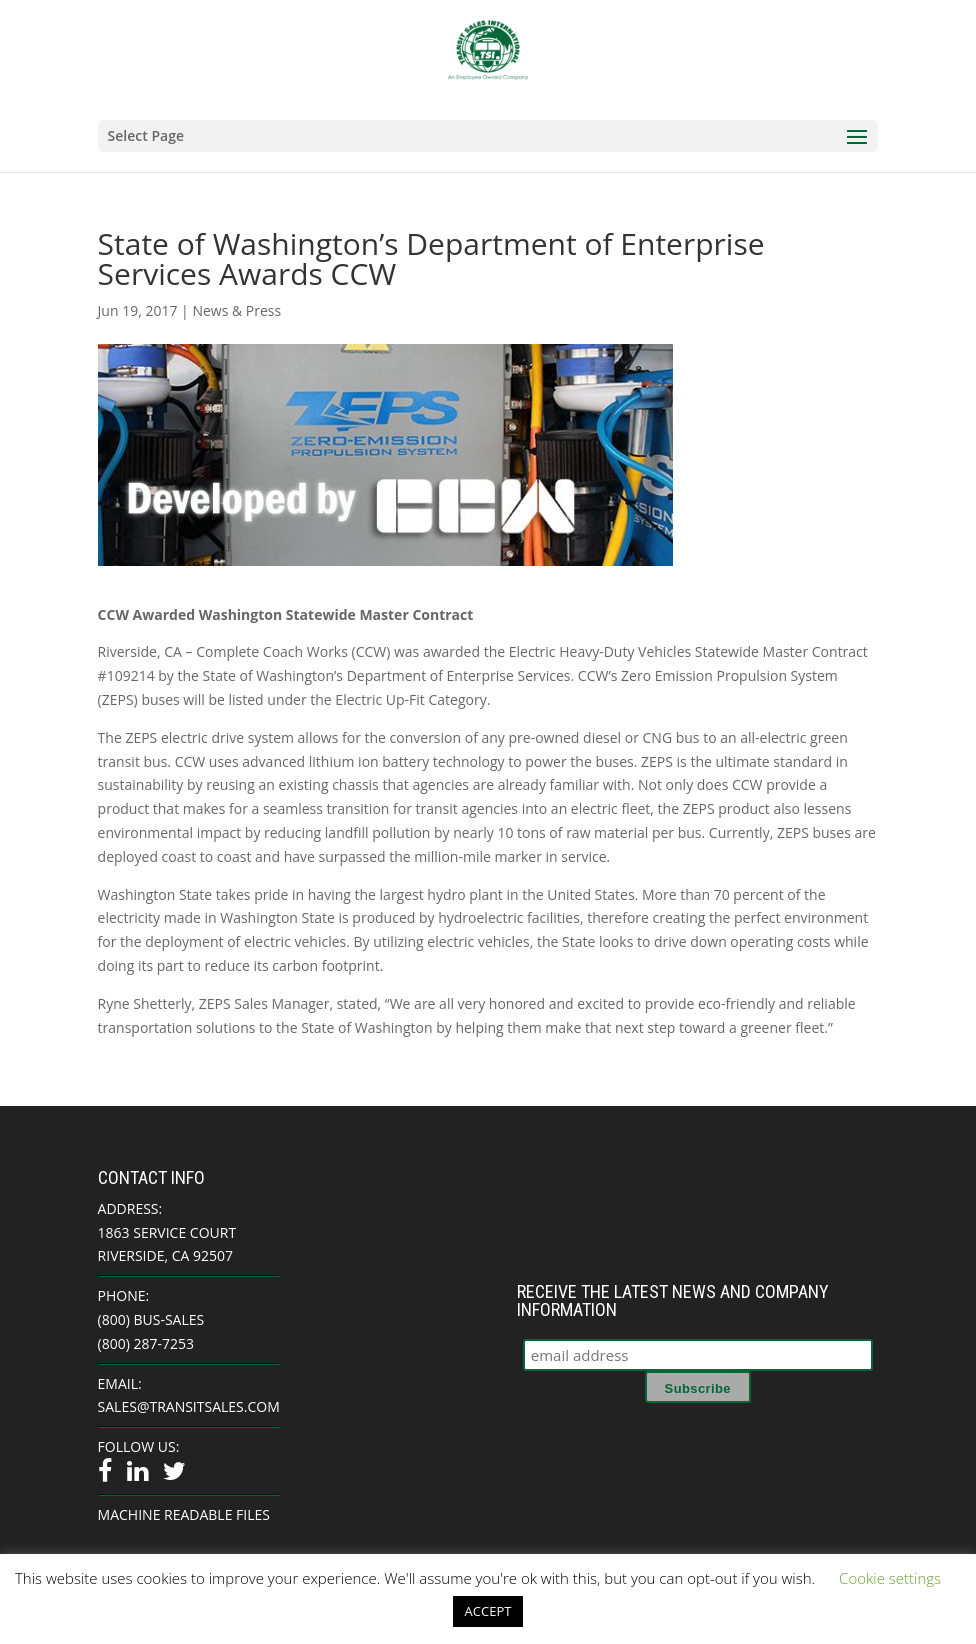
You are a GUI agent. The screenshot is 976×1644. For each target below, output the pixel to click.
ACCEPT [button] (488, 1611)
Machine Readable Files (184, 1514)
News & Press (236, 310)
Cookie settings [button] (890, 1578)
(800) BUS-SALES (151, 1319)
